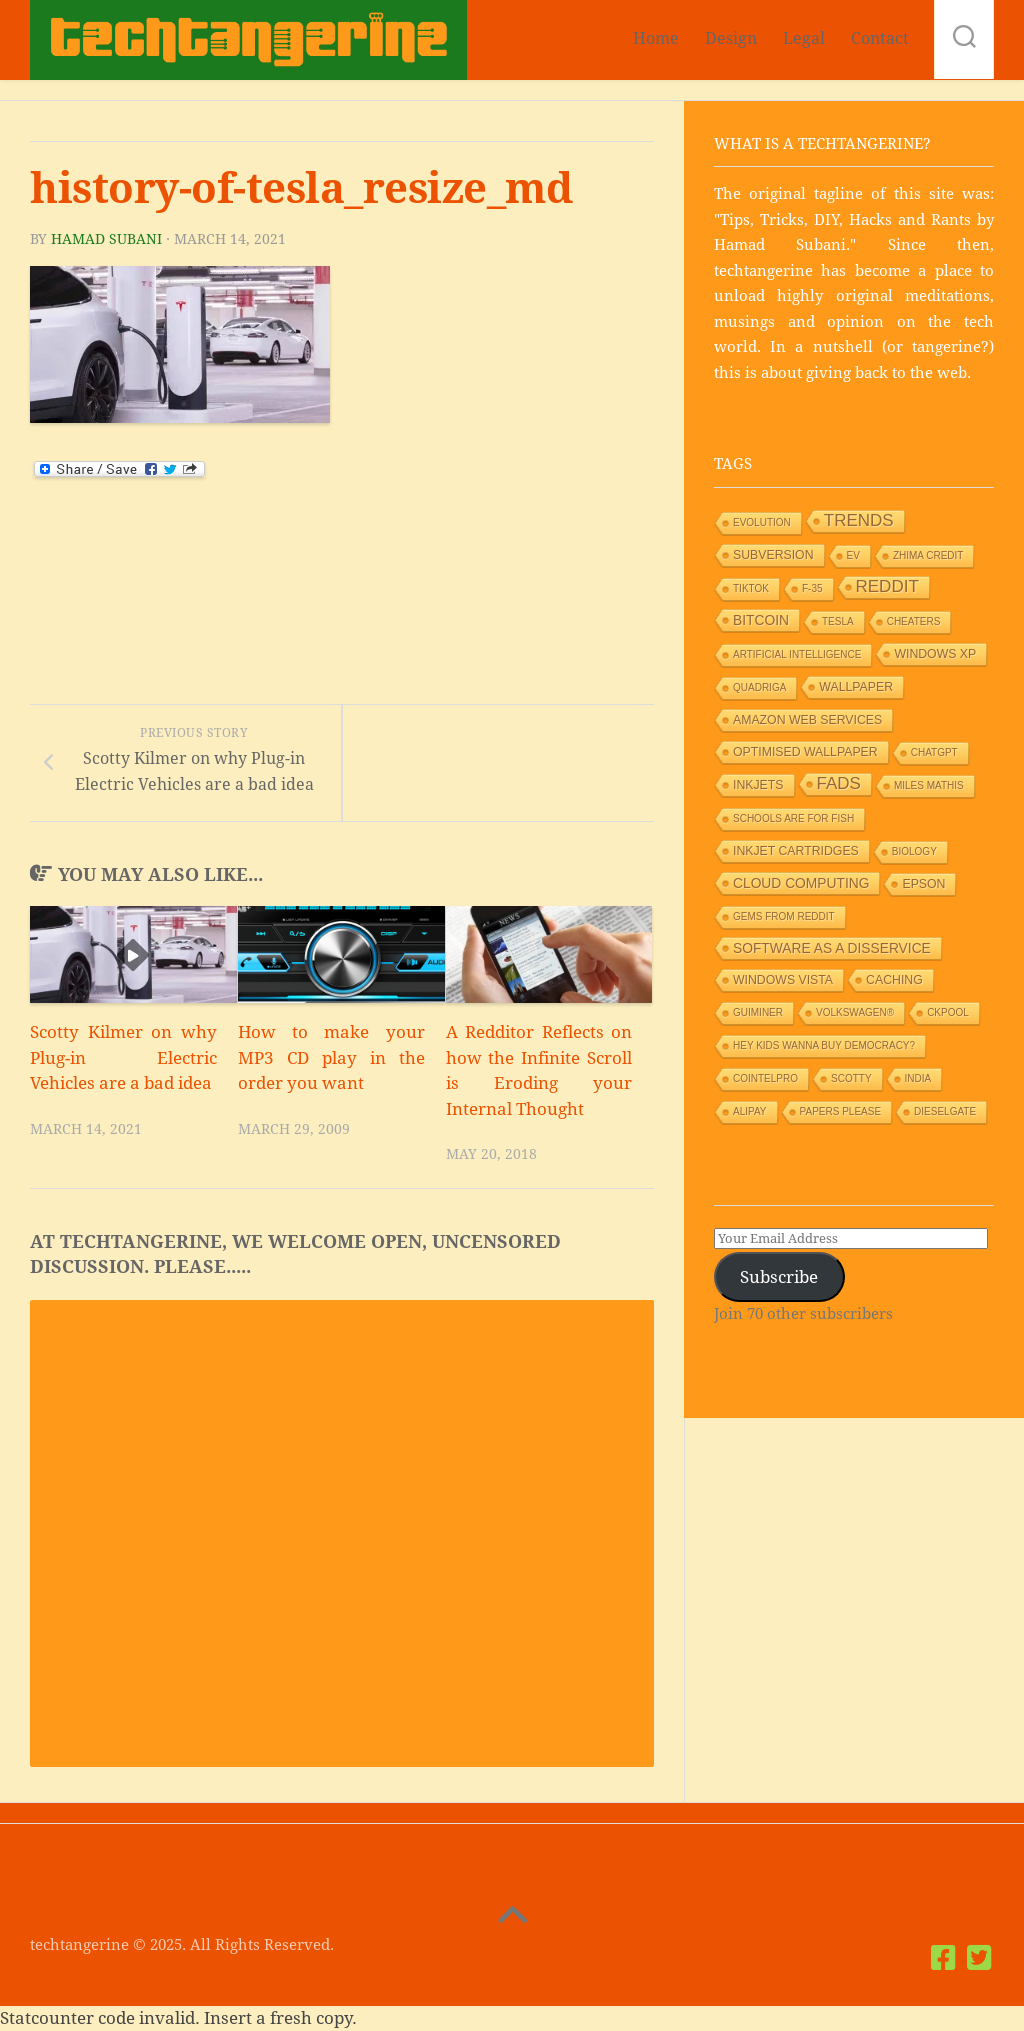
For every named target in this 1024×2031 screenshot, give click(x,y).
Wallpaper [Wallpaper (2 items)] (856, 687)
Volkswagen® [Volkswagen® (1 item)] (855, 1012)
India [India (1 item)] (918, 1078)
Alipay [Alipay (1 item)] (750, 1111)
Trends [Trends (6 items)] (859, 520)
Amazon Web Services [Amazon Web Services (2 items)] (807, 720)
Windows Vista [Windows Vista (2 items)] (783, 980)
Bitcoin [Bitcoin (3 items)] (761, 620)
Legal (804, 38)
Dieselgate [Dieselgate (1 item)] (945, 1111)
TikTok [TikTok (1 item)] (751, 588)
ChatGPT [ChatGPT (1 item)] (934, 752)
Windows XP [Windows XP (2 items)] (935, 654)
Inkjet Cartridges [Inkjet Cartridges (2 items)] (796, 851)
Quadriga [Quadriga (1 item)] (759, 687)
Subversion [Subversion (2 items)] (773, 555)
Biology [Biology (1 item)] (914, 851)
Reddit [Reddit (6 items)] (887, 586)
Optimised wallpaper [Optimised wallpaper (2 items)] (805, 752)
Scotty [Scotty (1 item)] (851, 1078)
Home (656, 38)
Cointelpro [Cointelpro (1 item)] (765, 1078)
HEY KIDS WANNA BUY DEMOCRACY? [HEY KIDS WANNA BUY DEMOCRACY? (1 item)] (824, 1045)
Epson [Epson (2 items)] (923, 884)
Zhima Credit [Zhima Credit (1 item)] (928, 555)
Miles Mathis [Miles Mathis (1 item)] (929, 785)
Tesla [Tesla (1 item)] (838, 621)
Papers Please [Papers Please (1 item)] (841, 1111)
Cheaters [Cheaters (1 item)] (914, 621)
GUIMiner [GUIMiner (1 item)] (758, 1012)
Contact (880, 38)
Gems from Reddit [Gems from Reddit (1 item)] (784, 916)
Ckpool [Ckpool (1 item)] (948, 1012)
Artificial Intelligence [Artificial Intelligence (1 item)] (797, 654)
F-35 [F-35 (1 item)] (812, 588)
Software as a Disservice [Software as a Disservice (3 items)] (832, 948)
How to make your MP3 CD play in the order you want (331, 1057)
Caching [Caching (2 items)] (894, 980)
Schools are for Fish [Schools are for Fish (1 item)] (793, 818)
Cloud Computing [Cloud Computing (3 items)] (801, 883)
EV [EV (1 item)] (853, 555)
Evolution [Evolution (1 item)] (762, 522)
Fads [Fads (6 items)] (839, 783)
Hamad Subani (106, 239)
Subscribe (779, 1277)
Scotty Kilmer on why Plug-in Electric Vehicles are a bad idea (123, 1057)
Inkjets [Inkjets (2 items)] (758, 785)
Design (731, 38)
